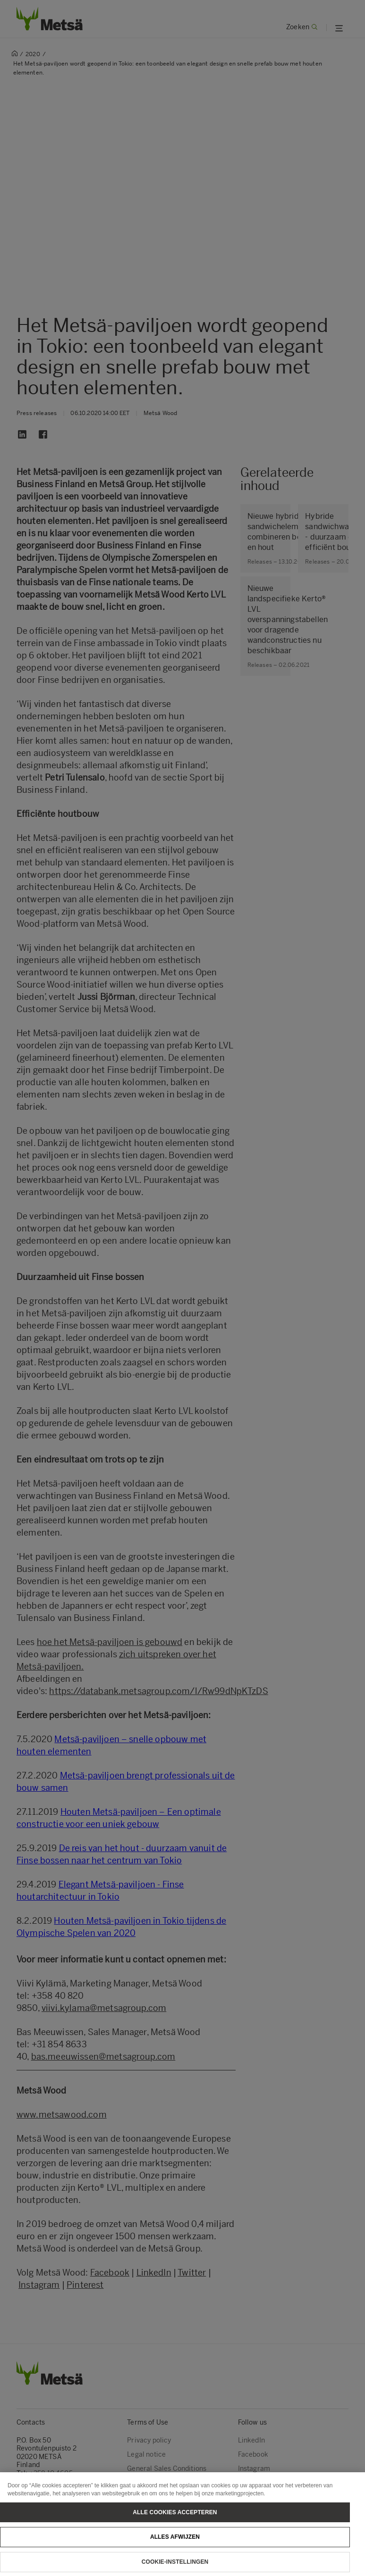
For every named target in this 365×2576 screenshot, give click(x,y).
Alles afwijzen (175, 2545)
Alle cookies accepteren (175, 2520)
